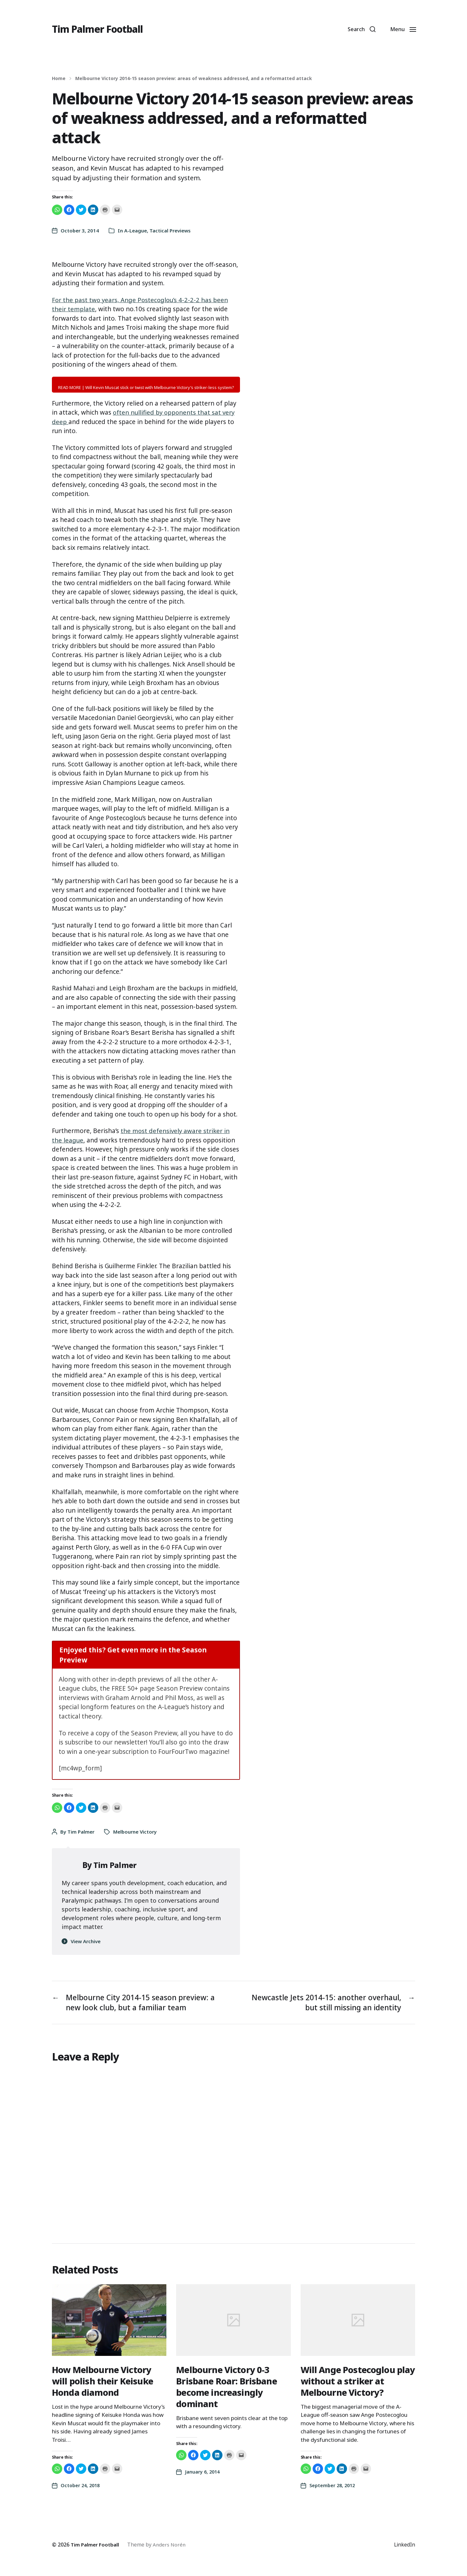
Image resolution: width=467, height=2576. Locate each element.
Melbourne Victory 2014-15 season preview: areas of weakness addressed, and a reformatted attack (193, 78)
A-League (135, 230)
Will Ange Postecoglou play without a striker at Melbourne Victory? (353, 2382)
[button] (359, 29)
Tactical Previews (170, 230)
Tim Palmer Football (101, 29)
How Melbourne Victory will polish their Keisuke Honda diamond (104, 2382)
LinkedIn (404, 2546)
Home (59, 78)
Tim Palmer (80, 1832)
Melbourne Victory (135, 1832)
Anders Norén (172, 2546)
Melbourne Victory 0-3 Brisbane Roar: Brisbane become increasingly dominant (227, 2388)
